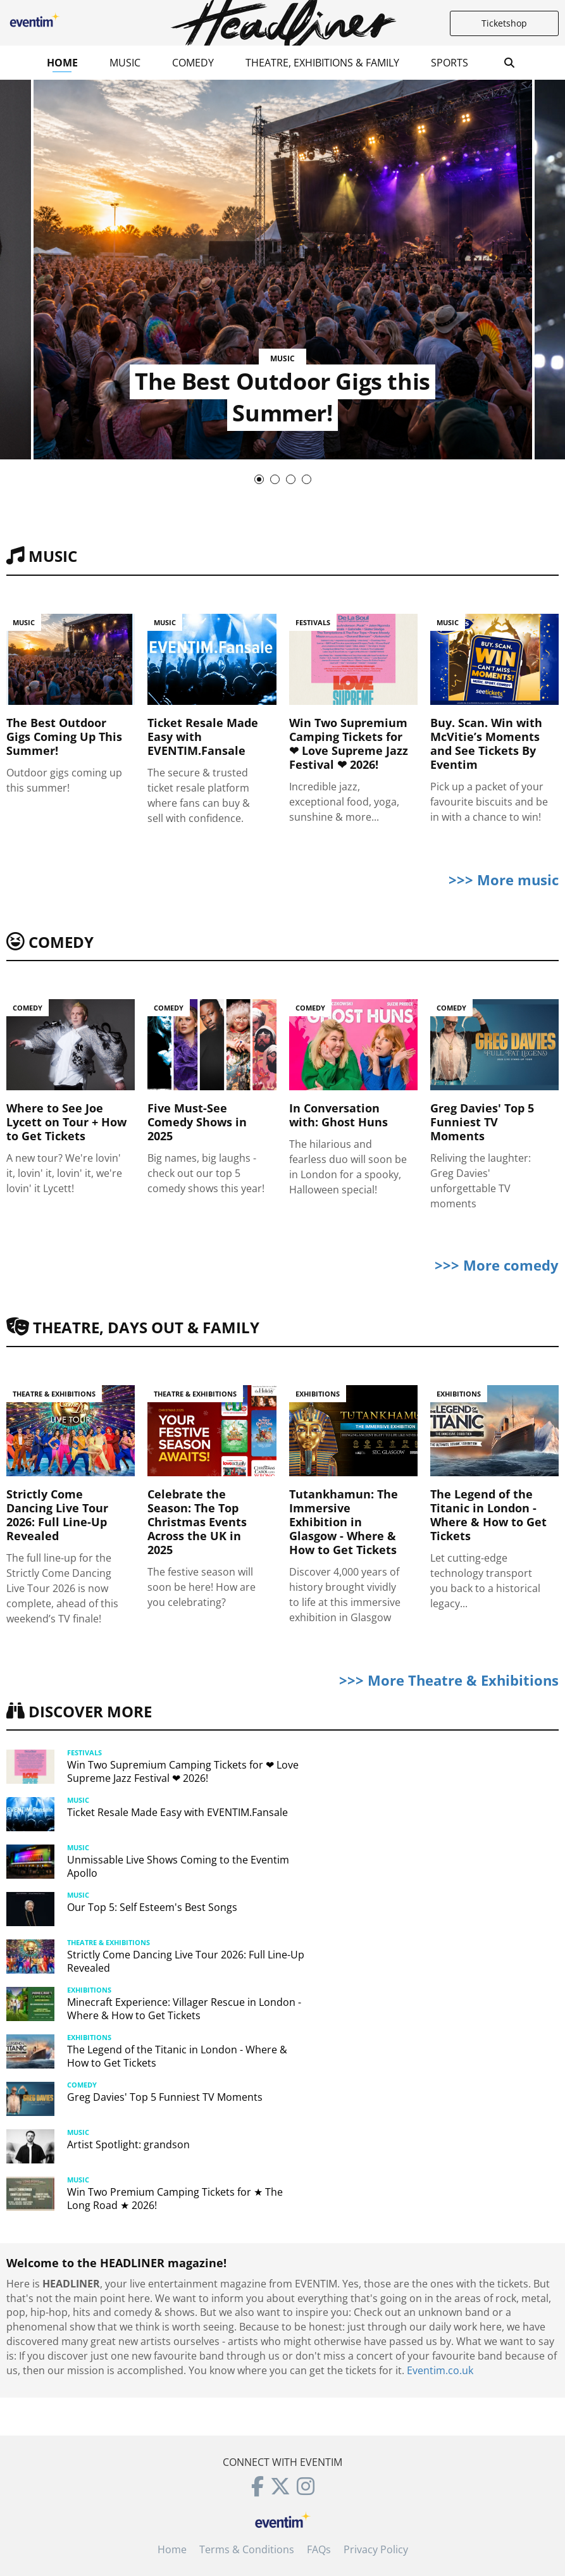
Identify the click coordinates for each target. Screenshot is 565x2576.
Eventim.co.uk (440, 2370)
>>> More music (504, 879)
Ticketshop (504, 23)
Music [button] (124, 63)
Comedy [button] (193, 63)
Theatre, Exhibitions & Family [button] (322, 63)
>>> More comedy (497, 1264)
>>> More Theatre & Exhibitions (449, 1680)
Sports (449, 63)
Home (62, 63)
